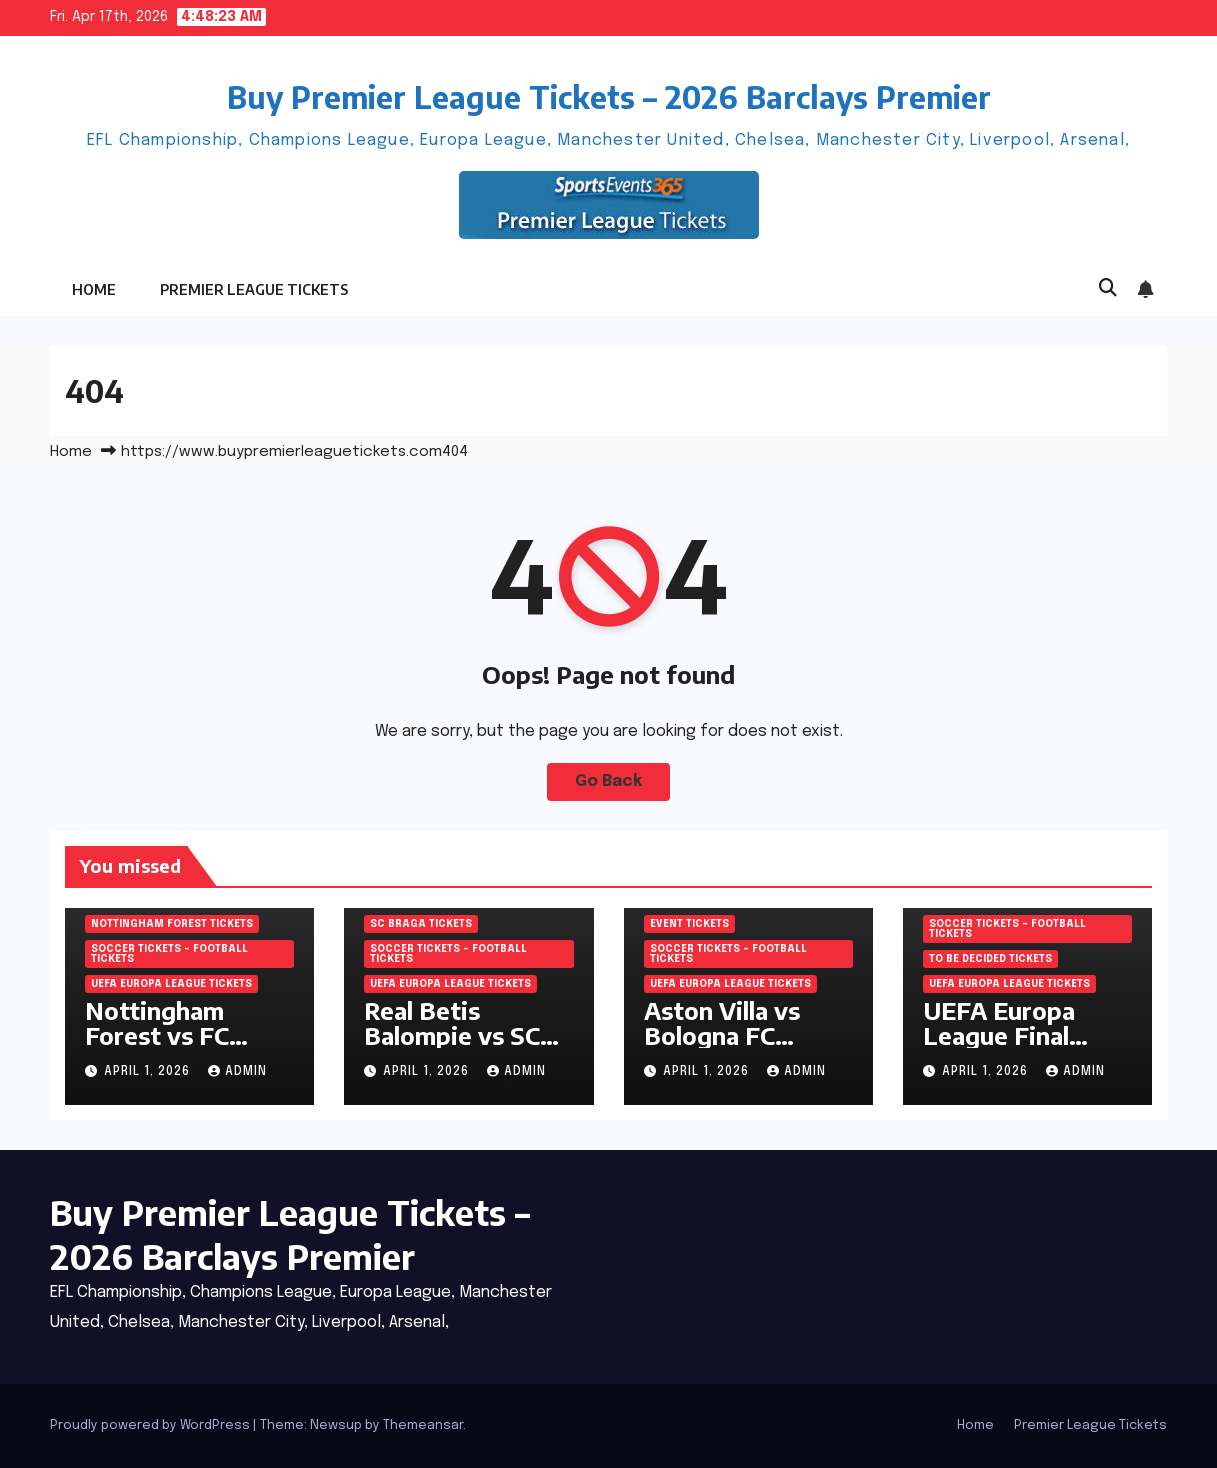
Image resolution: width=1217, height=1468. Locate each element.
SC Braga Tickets (421, 924)
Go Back (608, 781)
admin (237, 1072)
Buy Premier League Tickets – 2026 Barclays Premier (609, 97)
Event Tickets (689, 924)
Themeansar (423, 1425)
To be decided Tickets (990, 959)
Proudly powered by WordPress (151, 1425)
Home (94, 289)
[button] (1108, 289)
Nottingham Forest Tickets (172, 924)
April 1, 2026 (149, 1072)
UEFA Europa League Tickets (171, 984)
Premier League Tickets (254, 289)
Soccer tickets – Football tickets (169, 954)
